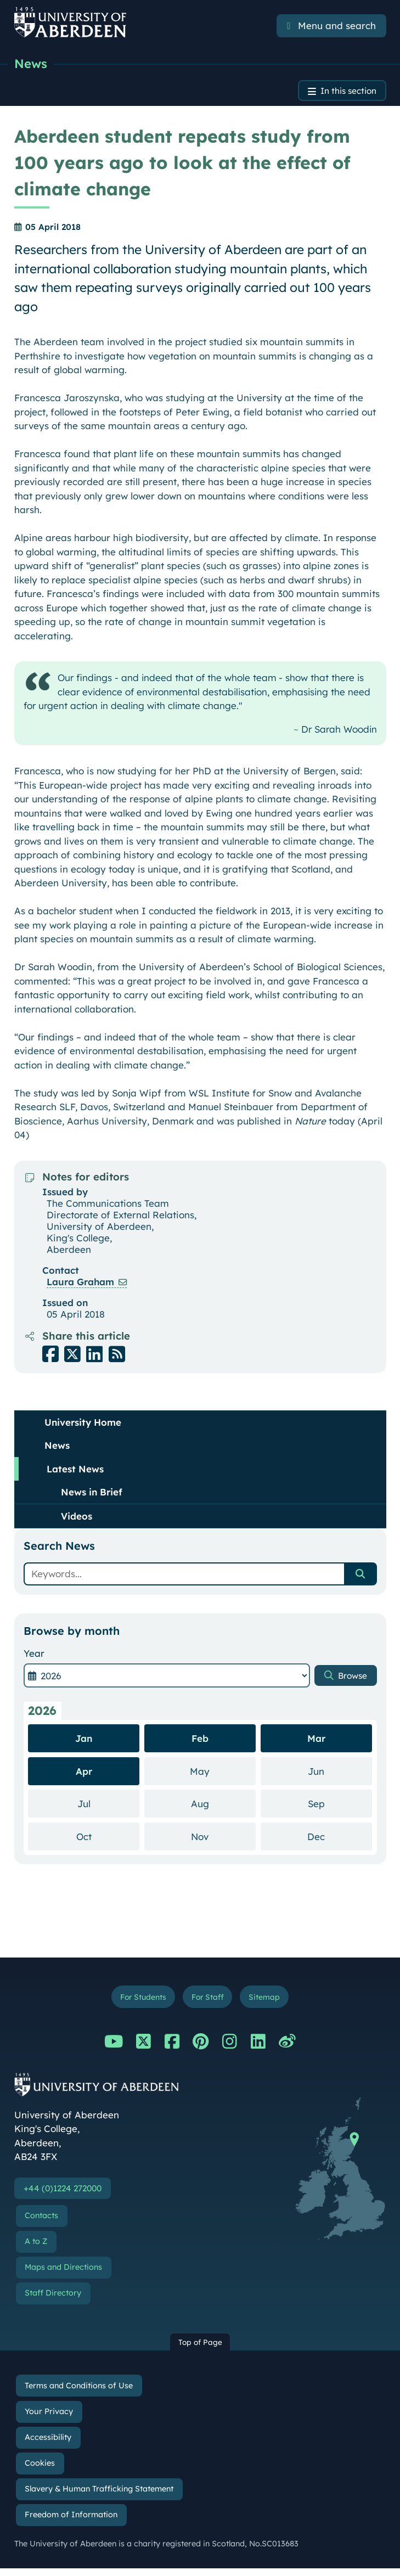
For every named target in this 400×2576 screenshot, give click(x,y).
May (223, 1773)
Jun (340, 1773)
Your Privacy (49, 2418)
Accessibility (48, 2444)
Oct (108, 1838)
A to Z (36, 2248)
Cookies (40, 2470)
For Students (138, 2001)
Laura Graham (80, 1284)
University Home (82, 1425)
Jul (108, 1806)
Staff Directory (53, 2300)
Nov (223, 1838)
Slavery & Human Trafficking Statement (99, 2496)
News (31, 64)
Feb (200, 1741)
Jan (83, 1741)
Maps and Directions (63, 2274)
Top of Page (200, 2349)
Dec (339, 1838)
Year (34, 1656)
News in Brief (91, 1495)
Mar (316, 1741)
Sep (340, 1806)
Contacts (41, 2223)
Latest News (75, 1471)
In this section (344, 93)
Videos (76, 1519)
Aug (223, 1806)
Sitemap (270, 2001)
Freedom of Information (71, 2522)
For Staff (209, 2001)
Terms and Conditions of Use (79, 2393)
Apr (84, 1774)
